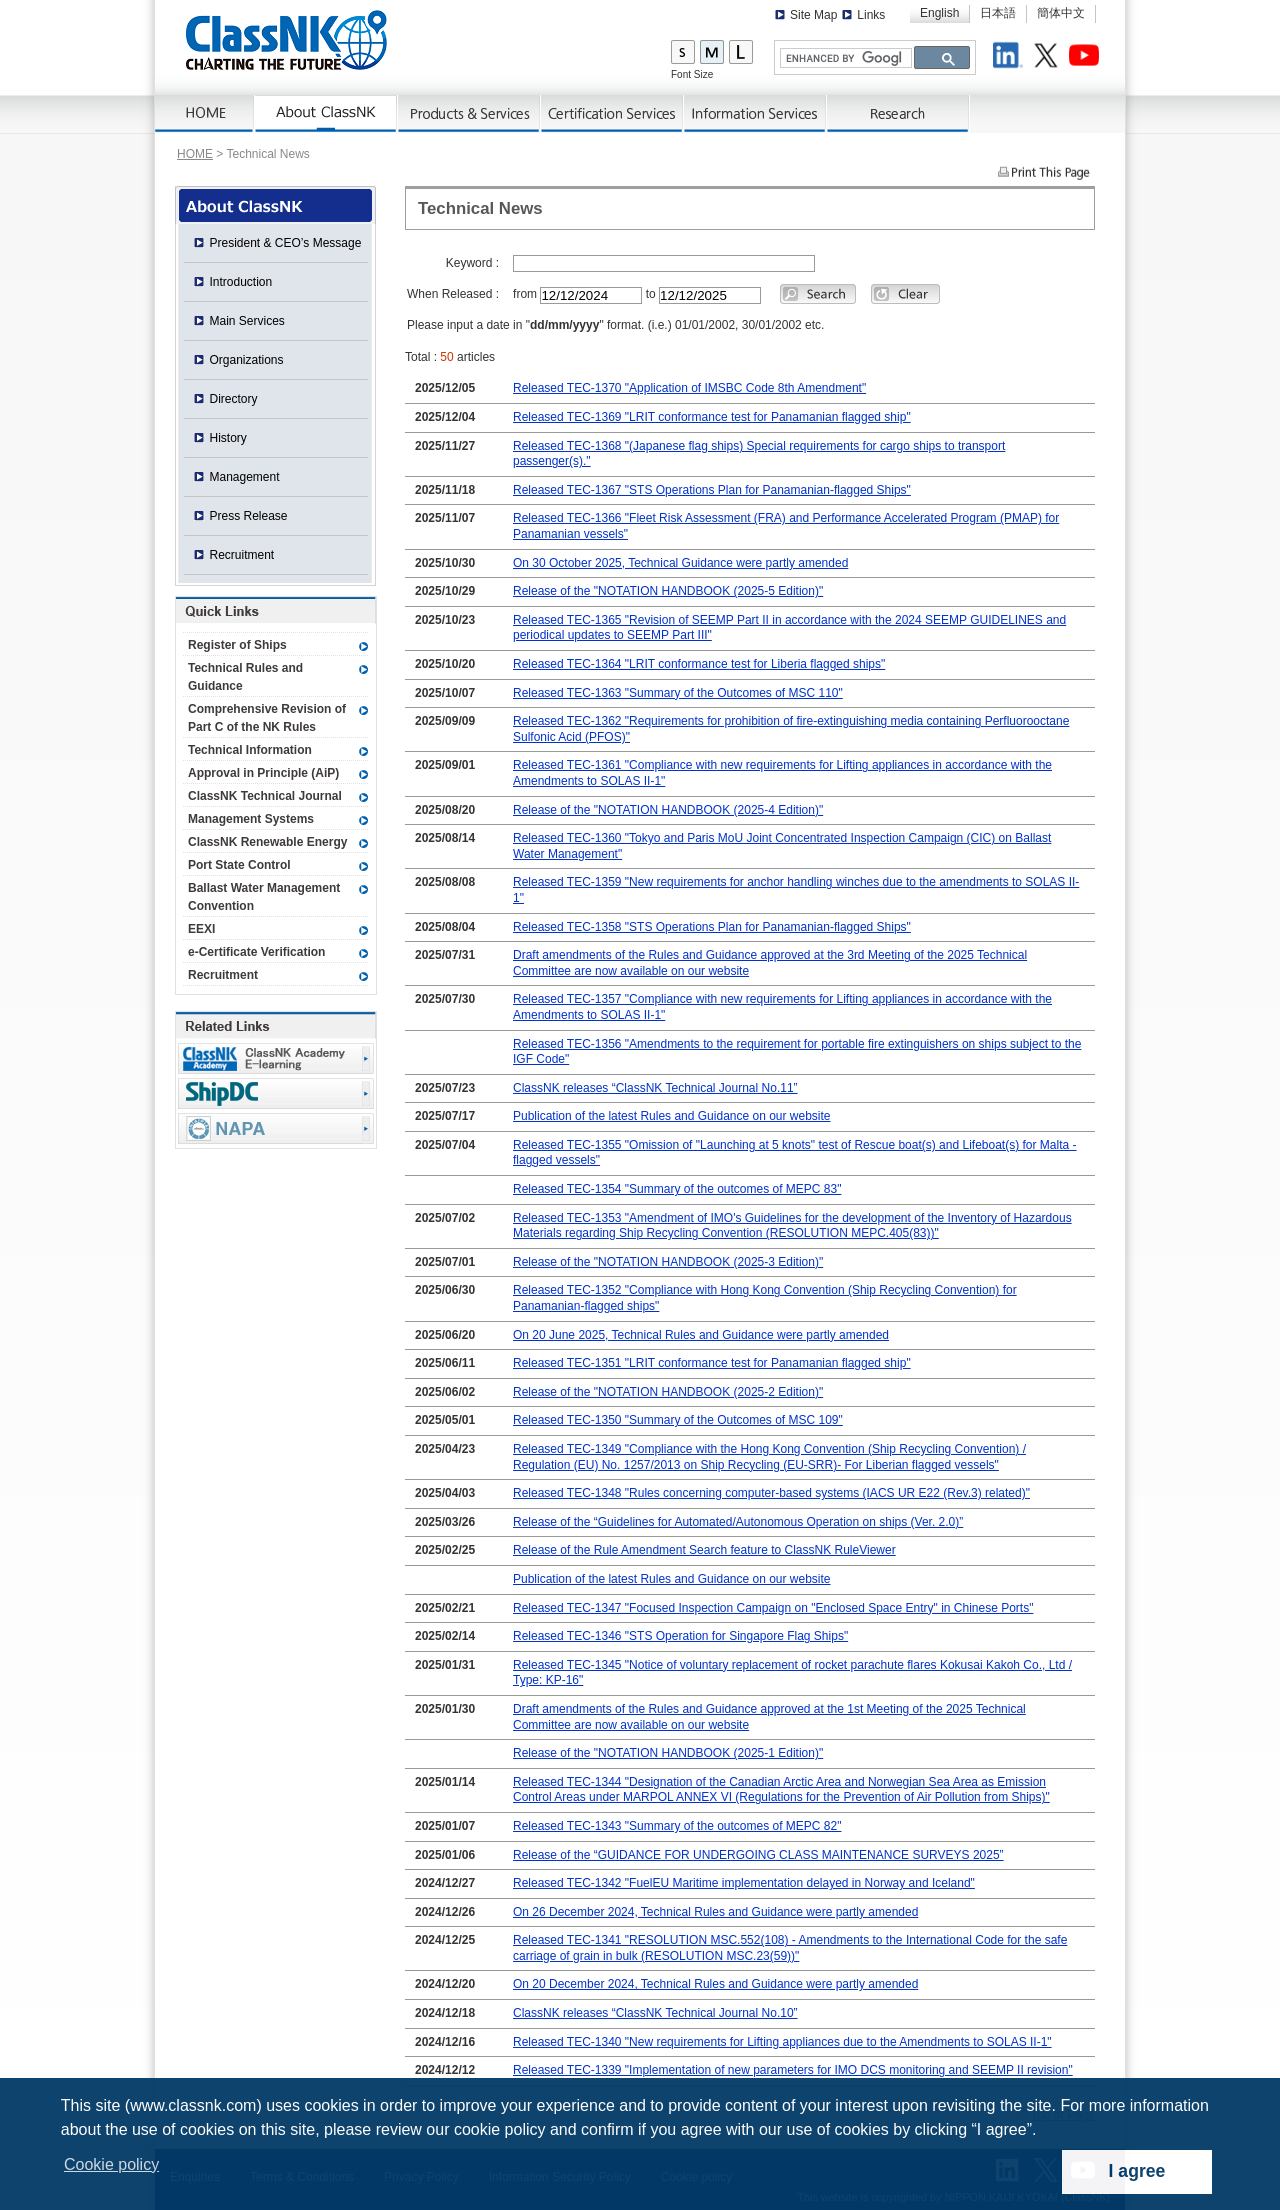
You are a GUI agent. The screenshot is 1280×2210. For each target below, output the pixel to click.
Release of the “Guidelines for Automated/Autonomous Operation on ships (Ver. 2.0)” (738, 1522)
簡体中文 (1061, 13)
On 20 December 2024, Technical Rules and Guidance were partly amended (715, 1984)
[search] (844, 58)
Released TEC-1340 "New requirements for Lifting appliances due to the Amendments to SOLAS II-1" (782, 2042)
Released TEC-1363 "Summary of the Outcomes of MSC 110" (678, 693)
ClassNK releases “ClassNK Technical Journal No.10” (655, 2013)
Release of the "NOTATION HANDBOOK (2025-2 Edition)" (668, 1392)
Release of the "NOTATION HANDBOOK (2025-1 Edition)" (668, 1753)
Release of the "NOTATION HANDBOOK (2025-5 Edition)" (668, 591)
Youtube (1087, 58)
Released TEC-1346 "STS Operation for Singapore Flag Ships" (680, 1636)
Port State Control (239, 865)
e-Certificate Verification (256, 952)
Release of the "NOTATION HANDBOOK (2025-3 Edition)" (668, 1262)
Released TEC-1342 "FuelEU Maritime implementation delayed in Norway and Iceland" (744, 1883)
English (939, 13)
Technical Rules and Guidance (245, 677)
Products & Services (469, 114)
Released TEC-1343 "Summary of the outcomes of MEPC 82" (677, 1826)
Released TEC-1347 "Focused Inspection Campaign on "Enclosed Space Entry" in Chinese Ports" (773, 1608)
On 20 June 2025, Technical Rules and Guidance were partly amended (701, 1335)
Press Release (249, 516)
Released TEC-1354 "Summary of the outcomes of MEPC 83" (677, 1189)
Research (898, 114)
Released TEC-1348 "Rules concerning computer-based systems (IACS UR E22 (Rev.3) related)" (771, 1493)
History (228, 438)
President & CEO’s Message (286, 243)
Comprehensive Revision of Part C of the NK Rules (267, 718)
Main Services (247, 321)
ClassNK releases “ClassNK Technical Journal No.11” (655, 1088)
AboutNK (326, 114)
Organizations (247, 360)
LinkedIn (1011, 58)
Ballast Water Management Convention (264, 897)
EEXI (201, 929)
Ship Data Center (276, 1093)
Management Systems (251, 819)
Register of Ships (237, 645)
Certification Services (612, 114)
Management (245, 477)
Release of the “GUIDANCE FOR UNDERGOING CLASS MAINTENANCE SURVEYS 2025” (758, 1855)
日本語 (998, 13)
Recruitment (242, 555)
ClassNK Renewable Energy (267, 842)
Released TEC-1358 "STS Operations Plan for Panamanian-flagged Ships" (712, 927)
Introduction (241, 282)
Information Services (755, 114)
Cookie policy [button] (111, 2164)
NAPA (276, 1128)
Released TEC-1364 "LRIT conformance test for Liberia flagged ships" (699, 664)
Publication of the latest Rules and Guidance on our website (672, 1116)
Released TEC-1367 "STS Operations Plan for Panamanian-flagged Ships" (712, 490)
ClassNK (286, 40)
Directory (234, 399)
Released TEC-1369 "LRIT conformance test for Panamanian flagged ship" (712, 417)
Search (818, 294)
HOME (195, 154)
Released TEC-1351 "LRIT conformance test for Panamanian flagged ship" (712, 1363)
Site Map (813, 15)
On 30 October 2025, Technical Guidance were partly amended (680, 563)
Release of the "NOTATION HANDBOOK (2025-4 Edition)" (668, 810)
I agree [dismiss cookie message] (1137, 2171)
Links (871, 15)
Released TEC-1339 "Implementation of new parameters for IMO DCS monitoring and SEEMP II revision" (793, 2070)
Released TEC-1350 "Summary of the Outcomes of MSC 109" (678, 1420)
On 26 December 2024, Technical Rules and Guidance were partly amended (715, 1912)
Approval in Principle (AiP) (263, 773)
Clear (905, 294)
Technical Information (250, 750)
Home (205, 114)
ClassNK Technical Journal (265, 796)
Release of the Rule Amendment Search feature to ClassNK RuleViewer (704, 1550)
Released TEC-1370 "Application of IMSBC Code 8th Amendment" (689, 388)
